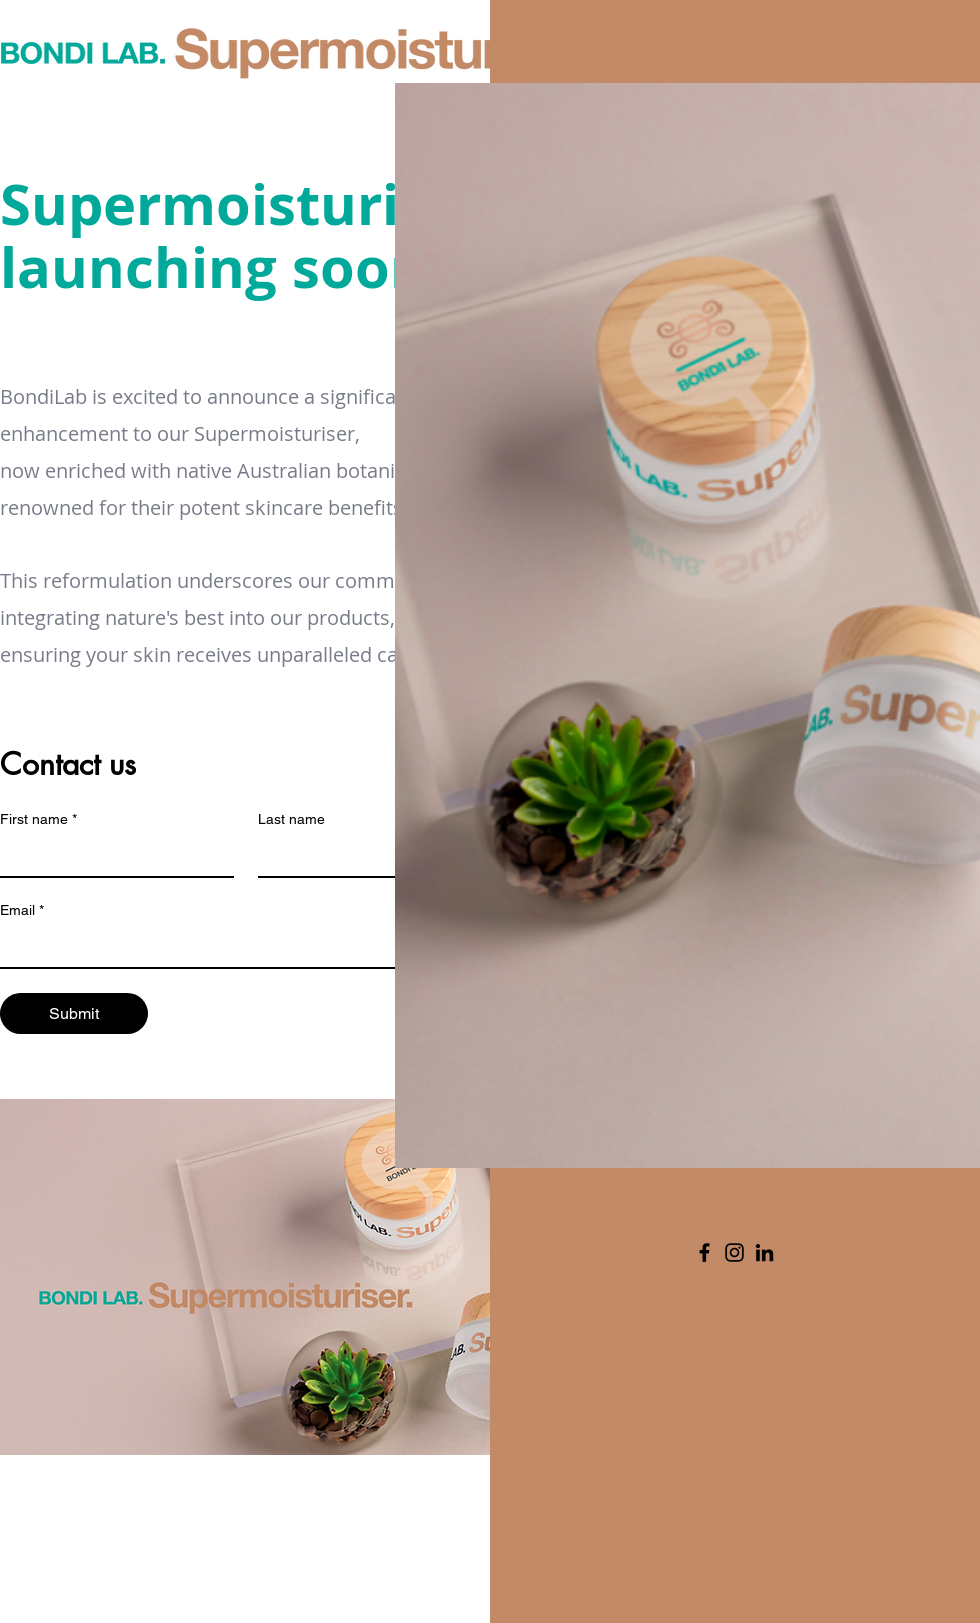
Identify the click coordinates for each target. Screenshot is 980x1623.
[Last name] (369, 856)
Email (22, 910)
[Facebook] (704, 1252)
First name (38, 819)
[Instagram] (734, 1252)
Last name (291, 819)
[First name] (111, 856)
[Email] (240, 947)
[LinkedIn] (764, 1252)
